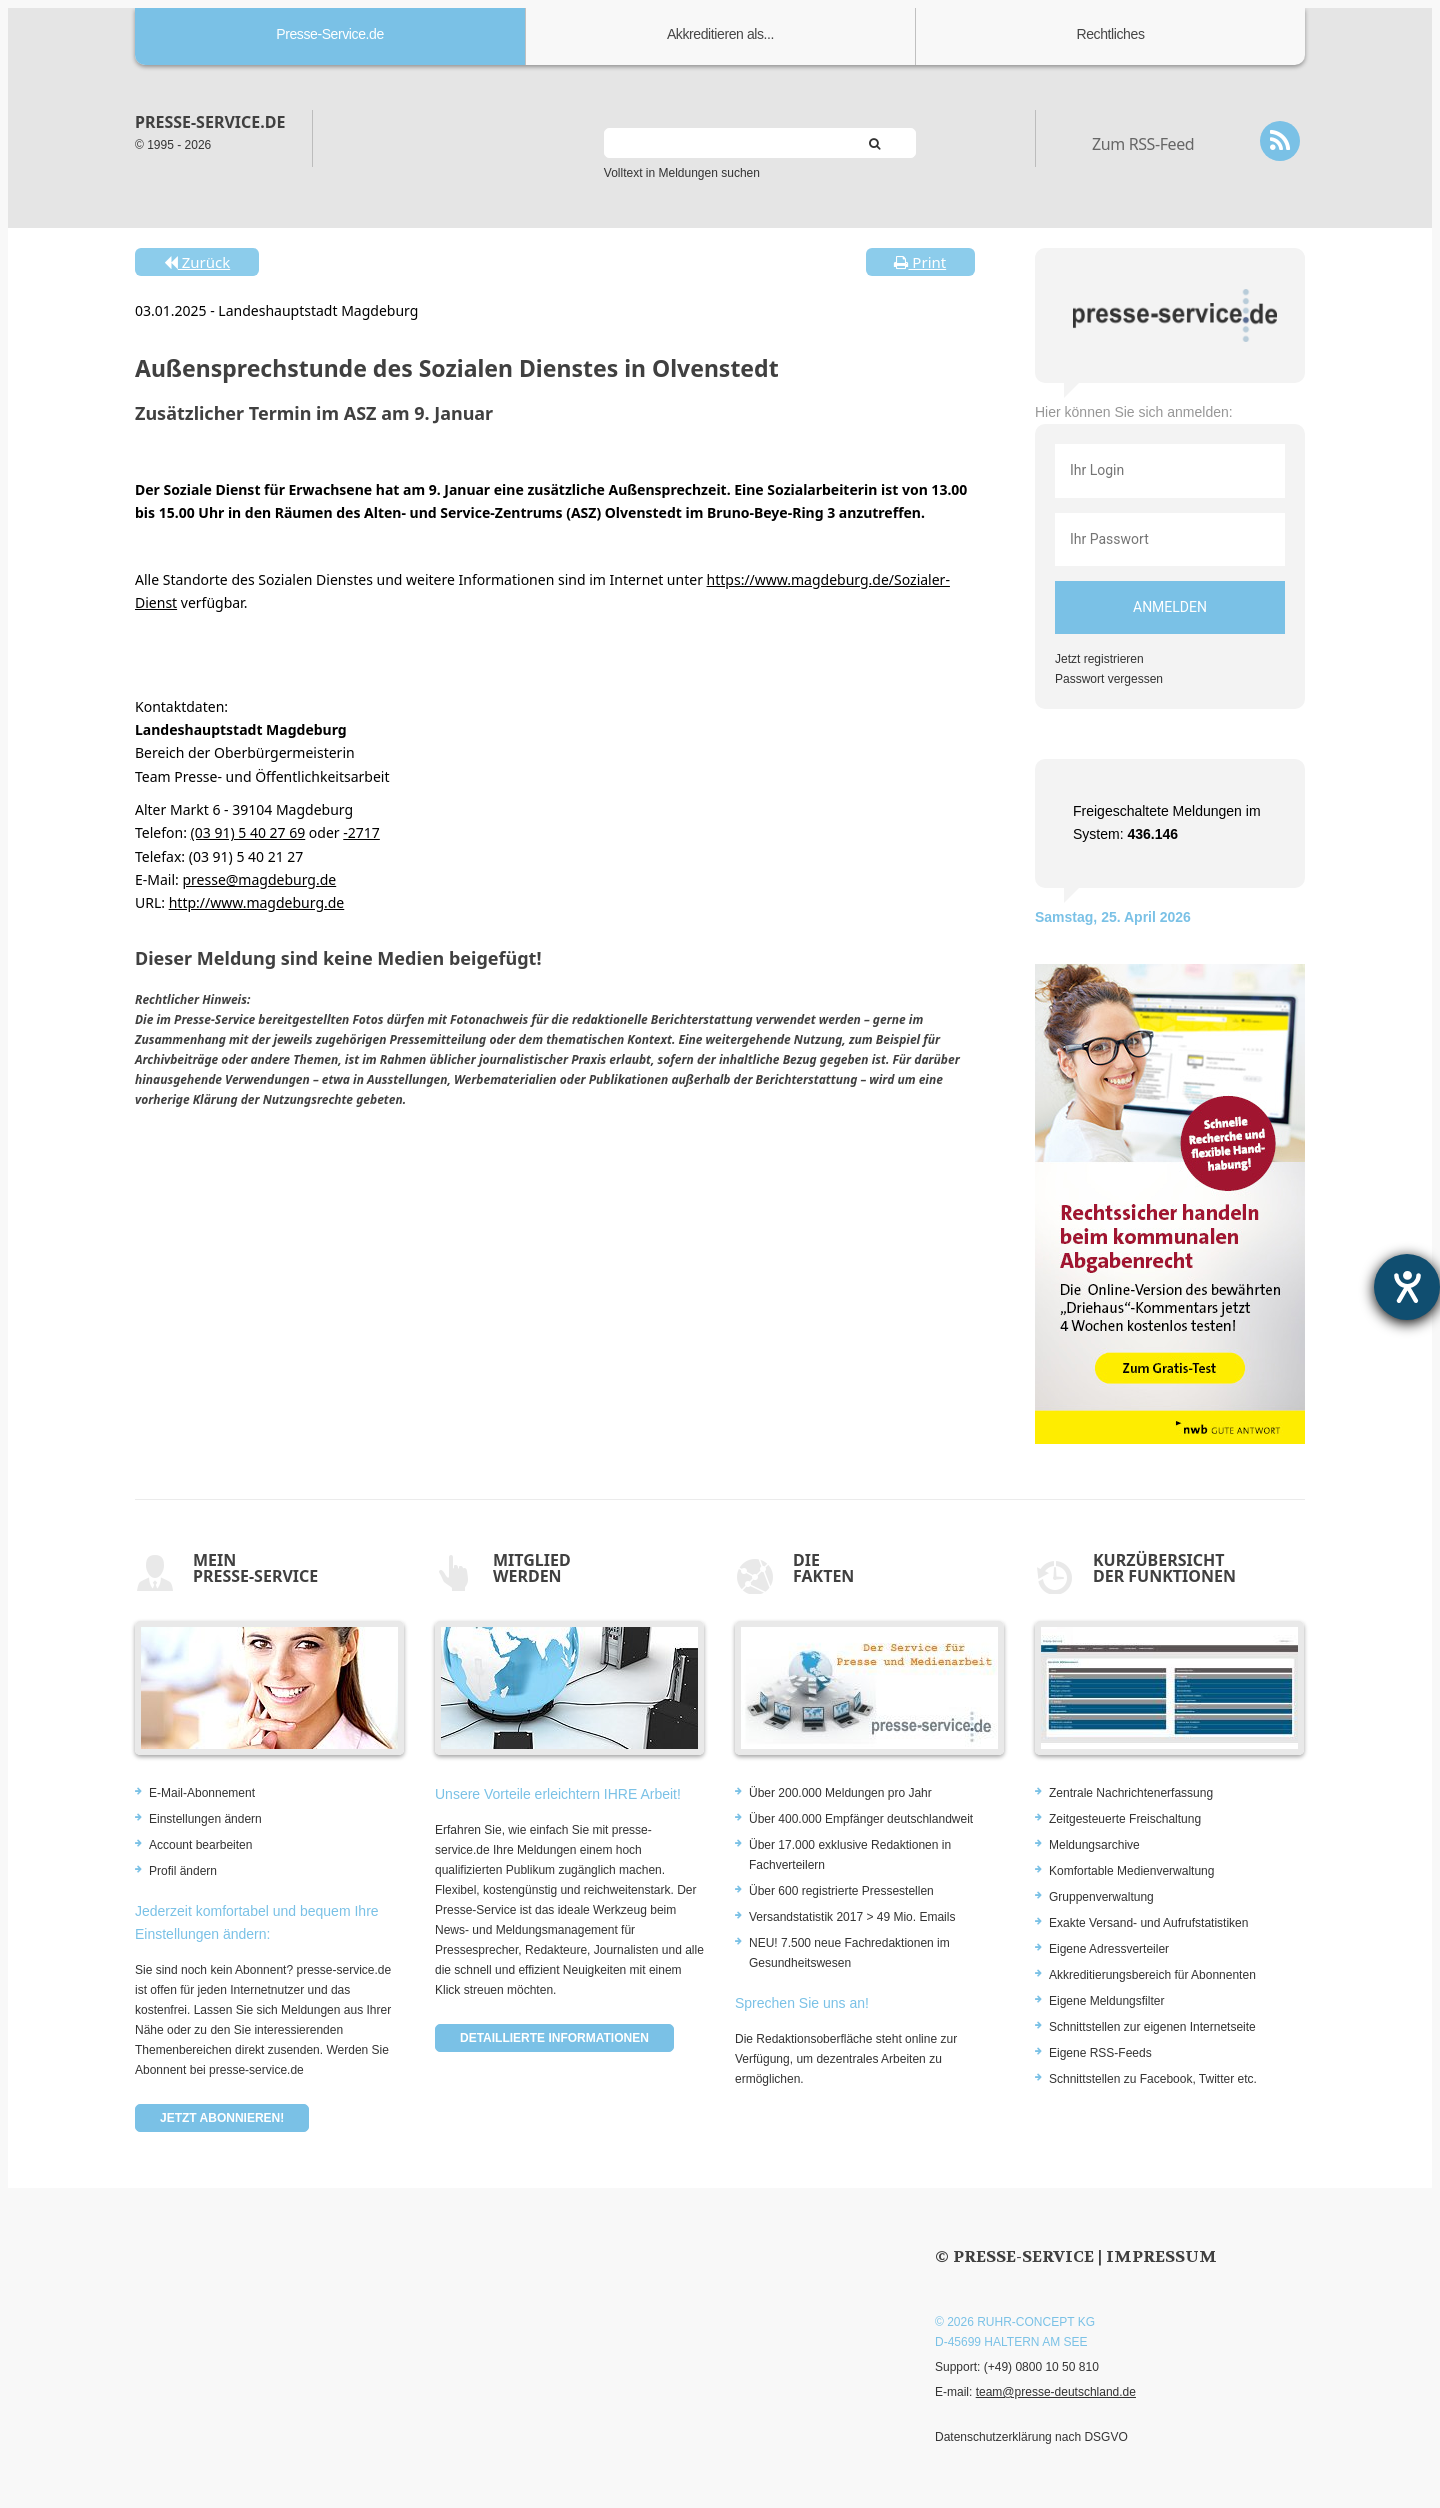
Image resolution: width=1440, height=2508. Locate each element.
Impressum (1161, 2256)
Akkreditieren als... (720, 34)
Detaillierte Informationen (554, 2038)
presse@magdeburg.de (259, 879)
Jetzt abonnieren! (222, 2118)
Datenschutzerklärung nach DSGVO (1031, 2437)
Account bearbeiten (200, 1845)
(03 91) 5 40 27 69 (248, 832)
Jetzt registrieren (1099, 659)
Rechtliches (1111, 34)
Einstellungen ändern (205, 1819)
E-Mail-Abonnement (202, 1793)
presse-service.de (210, 122)
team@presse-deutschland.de (1056, 2392)
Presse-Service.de (330, 34)
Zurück (197, 262)
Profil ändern (183, 1871)
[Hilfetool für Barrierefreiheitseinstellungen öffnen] (1407, 1287)
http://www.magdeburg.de (257, 902)
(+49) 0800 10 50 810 (1041, 2367)
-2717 (361, 832)
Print (920, 262)
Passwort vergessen (1109, 679)
